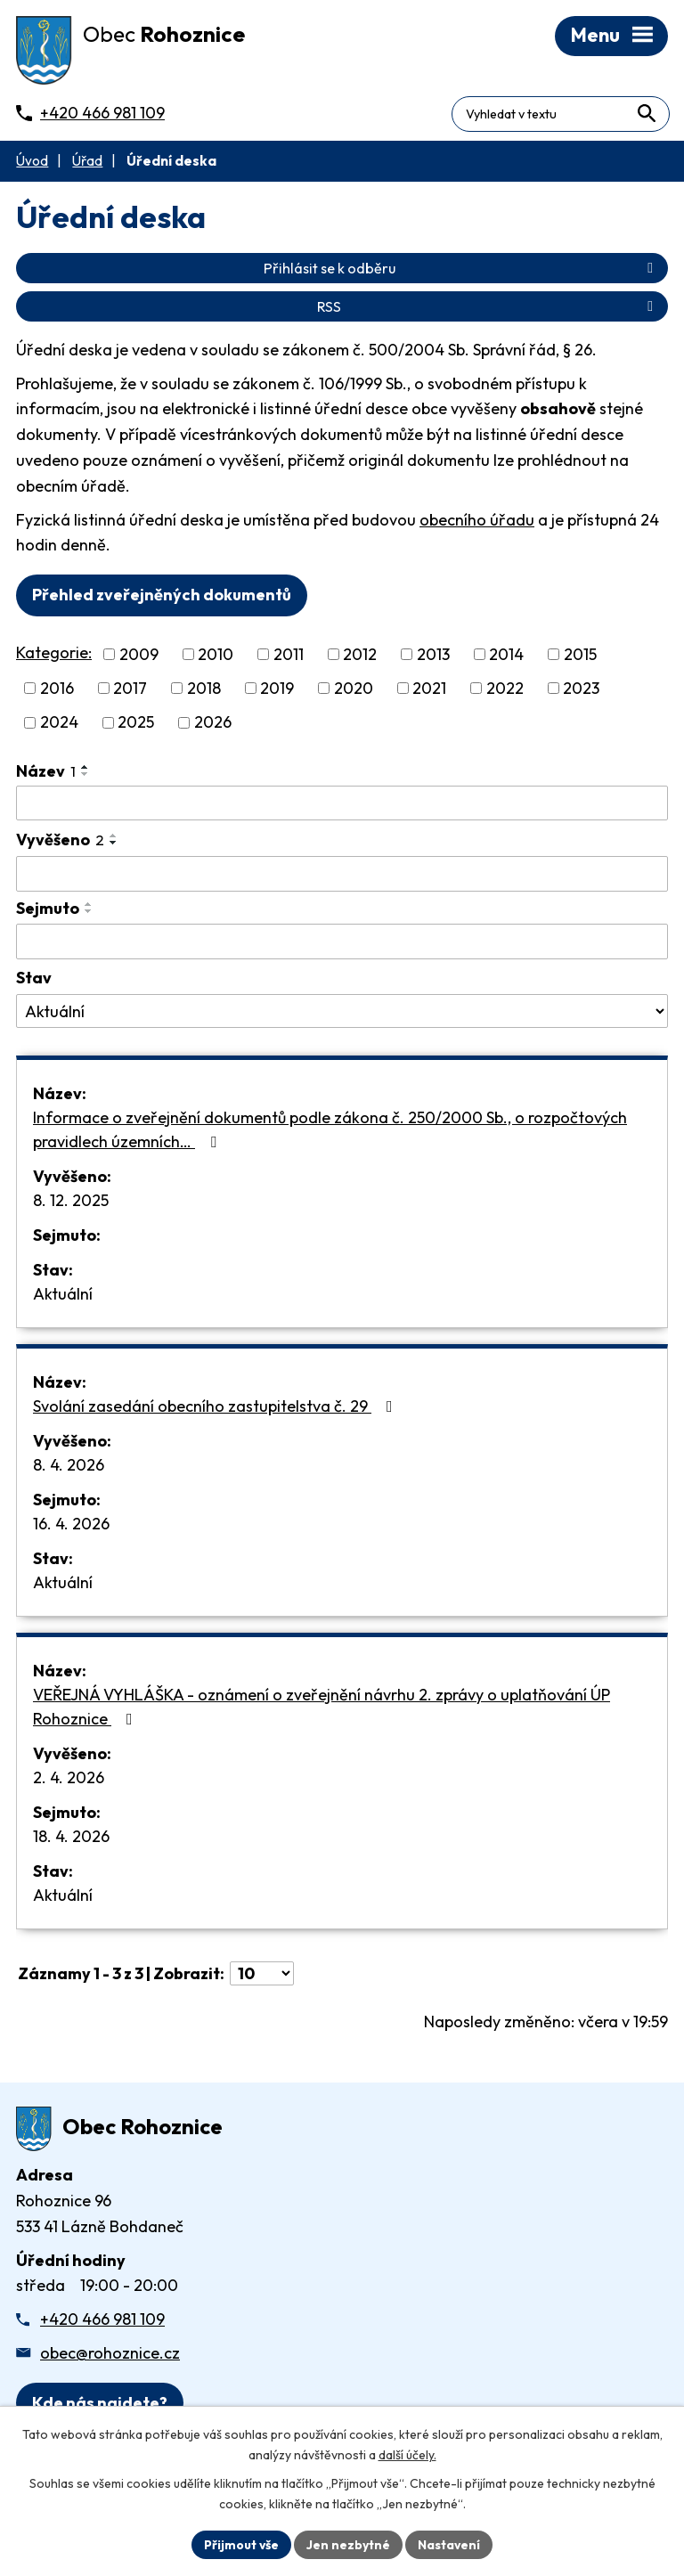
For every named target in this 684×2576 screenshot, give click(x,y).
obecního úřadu (476, 521)
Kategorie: (54, 655)
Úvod (32, 163)
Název (46, 772)
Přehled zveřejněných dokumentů (161, 597)
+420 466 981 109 (102, 2321)
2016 (57, 691)
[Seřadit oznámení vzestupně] (85, 768)
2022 (505, 691)
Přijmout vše (241, 2544)
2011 (288, 657)
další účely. (407, 2455)
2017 (130, 691)
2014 (506, 657)
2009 (139, 657)
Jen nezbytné (348, 2544)
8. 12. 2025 (71, 1202)
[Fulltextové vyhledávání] (592, 110)
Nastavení (449, 2544)
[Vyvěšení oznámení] (342, 876)
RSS (488, 308)
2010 (215, 657)
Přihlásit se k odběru (461, 270)
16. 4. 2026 (71, 1525)
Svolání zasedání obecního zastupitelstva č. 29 (216, 1408)
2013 (433, 657)
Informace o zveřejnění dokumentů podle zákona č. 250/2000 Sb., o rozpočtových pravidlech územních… (330, 1131)
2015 (580, 657)
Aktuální (63, 1295)
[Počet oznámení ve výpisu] (262, 1975)
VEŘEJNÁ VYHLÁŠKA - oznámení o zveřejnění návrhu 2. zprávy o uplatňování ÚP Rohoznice (321, 1708)
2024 (59, 724)
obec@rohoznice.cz (110, 2355)
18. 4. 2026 (71, 1838)
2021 (429, 691)
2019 (277, 691)
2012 (360, 657)
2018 (204, 691)
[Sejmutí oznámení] (342, 944)
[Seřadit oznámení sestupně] (85, 775)
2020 (353, 691)
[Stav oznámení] (342, 1014)
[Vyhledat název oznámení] (342, 805)
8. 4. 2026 (68, 1466)
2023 (581, 691)
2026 (213, 724)
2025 (136, 724)
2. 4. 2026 (68, 1779)
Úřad (87, 163)
